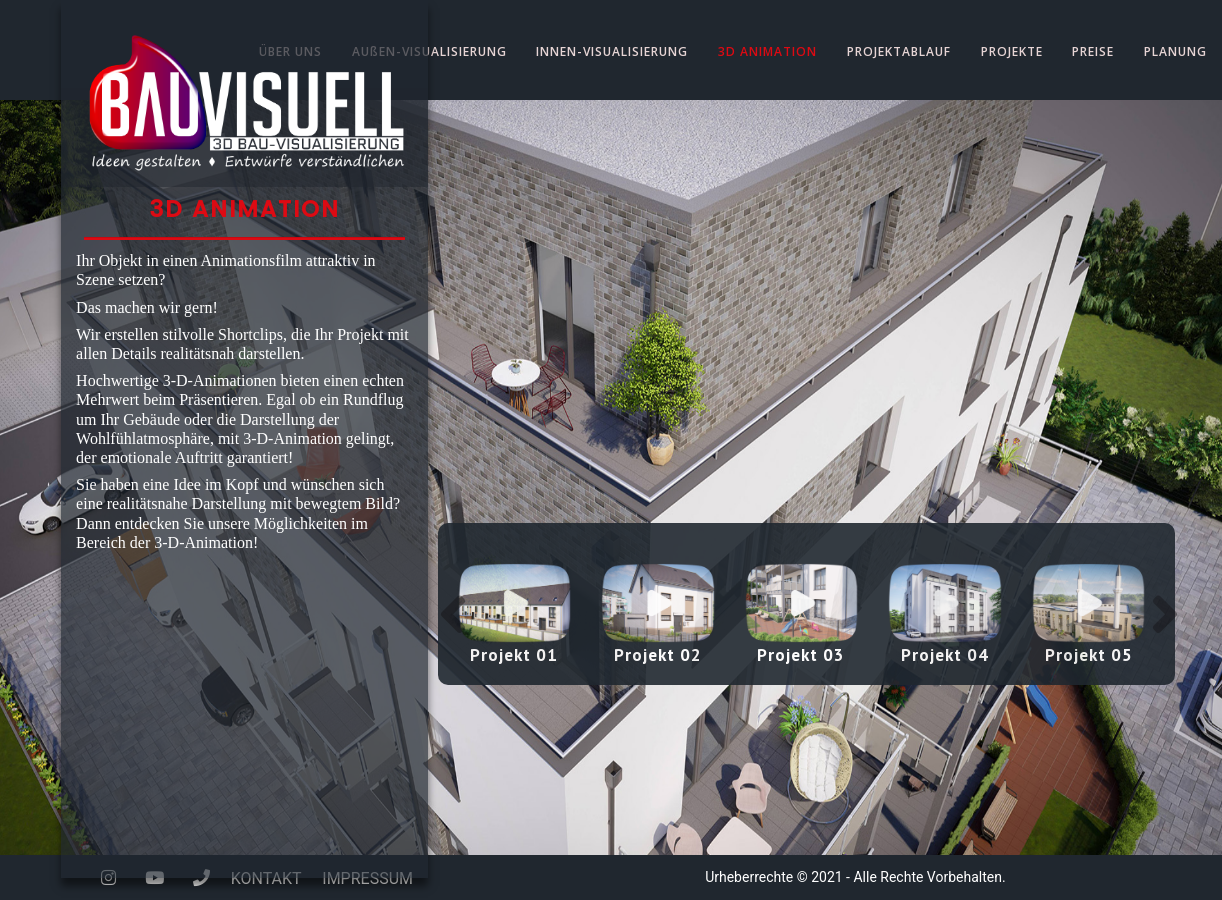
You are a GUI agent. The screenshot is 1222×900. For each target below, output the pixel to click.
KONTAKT (266, 878)
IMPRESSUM (367, 878)
